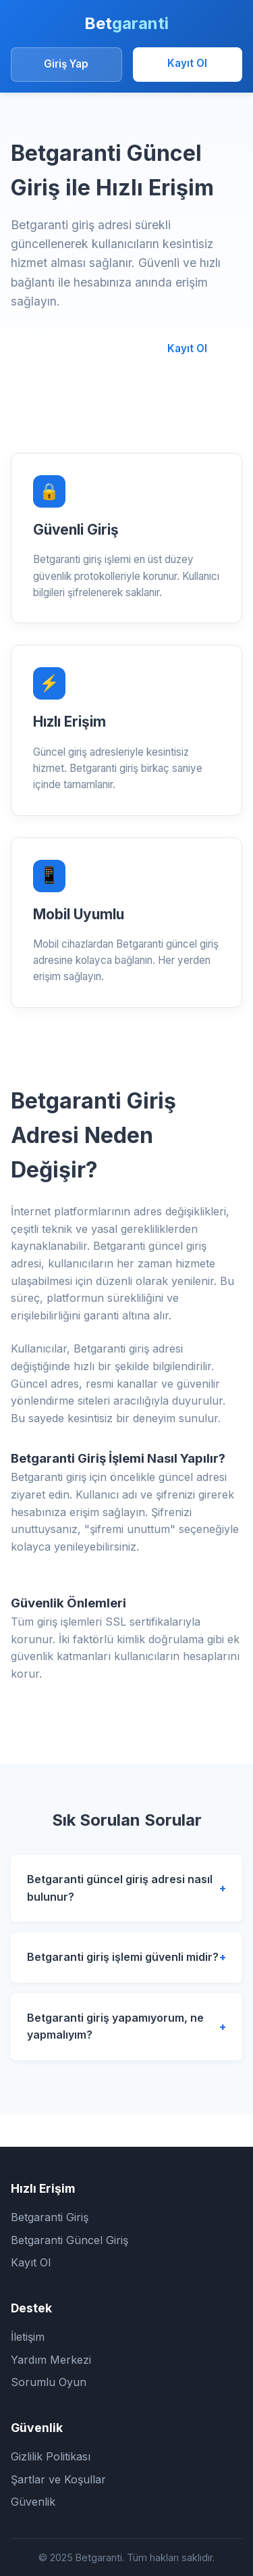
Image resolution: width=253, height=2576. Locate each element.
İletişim (28, 2336)
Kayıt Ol (187, 63)
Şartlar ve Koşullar (58, 2479)
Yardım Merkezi (51, 2359)
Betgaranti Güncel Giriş (69, 2240)
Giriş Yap (66, 63)
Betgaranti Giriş (49, 2217)
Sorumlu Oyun (48, 2382)
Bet (126, 23)
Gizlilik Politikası (50, 2456)
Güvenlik (33, 2501)
